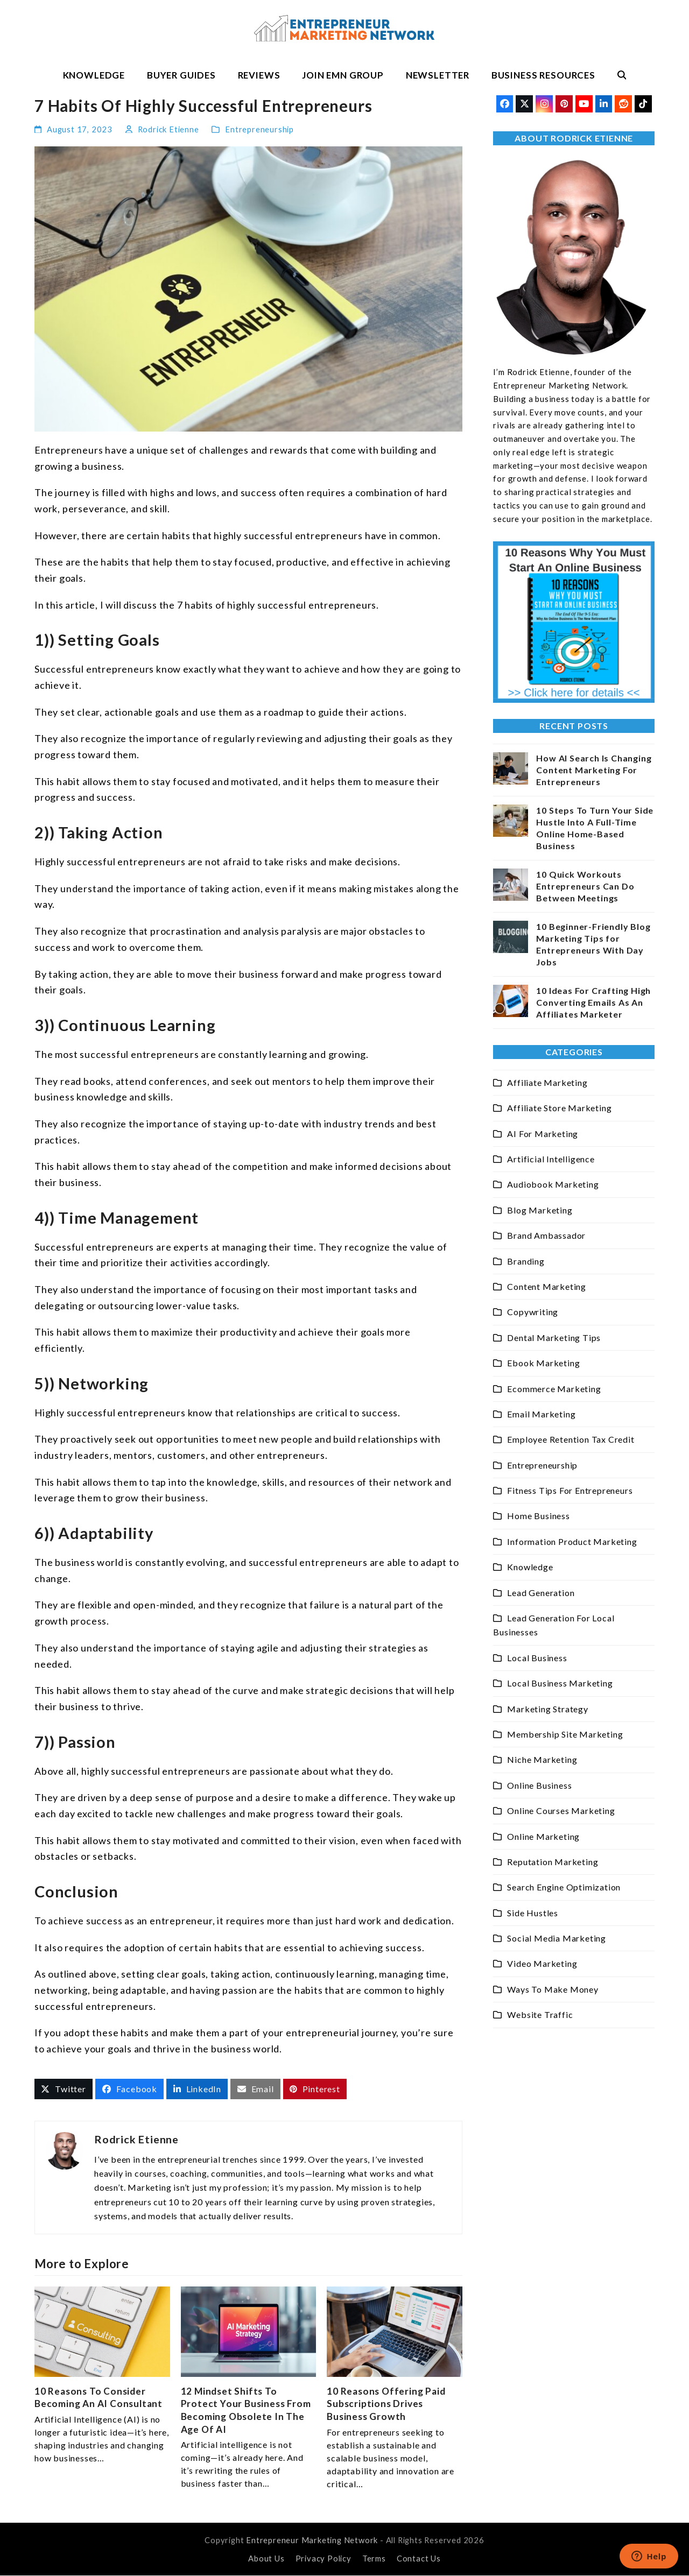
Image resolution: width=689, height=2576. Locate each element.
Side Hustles (532, 1913)
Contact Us (419, 2558)
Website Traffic (540, 2014)
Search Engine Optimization (564, 1887)
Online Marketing (543, 1836)
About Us (266, 2558)
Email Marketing (541, 1414)
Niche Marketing (542, 1759)
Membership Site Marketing (565, 1734)
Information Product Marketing (572, 1541)
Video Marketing (542, 1963)
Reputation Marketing (552, 1862)
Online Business (539, 1785)
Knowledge (530, 1567)
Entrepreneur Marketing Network (312, 2540)
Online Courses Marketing (561, 1810)
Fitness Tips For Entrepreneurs (569, 1490)
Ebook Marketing (543, 1363)
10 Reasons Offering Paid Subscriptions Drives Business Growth (386, 2404)
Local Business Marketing (560, 1683)
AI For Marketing (542, 1133)
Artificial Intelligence (550, 1159)
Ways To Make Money (552, 1989)
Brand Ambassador (546, 1235)
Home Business (538, 1516)
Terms (374, 2558)
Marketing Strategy (547, 1709)
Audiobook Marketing (553, 1184)
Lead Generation (540, 1592)
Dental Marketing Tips (554, 1337)
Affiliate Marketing (547, 1082)
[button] (621, 75)
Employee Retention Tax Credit (570, 1439)
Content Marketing (546, 1286)
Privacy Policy (323, 2558)
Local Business (537, 1658)
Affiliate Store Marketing (559, 1108)
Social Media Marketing (556, 1938)
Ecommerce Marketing (554, 1389)
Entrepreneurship (259, 129)
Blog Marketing (539, 1210)
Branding (525, 1261)
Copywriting (532, 1312)
